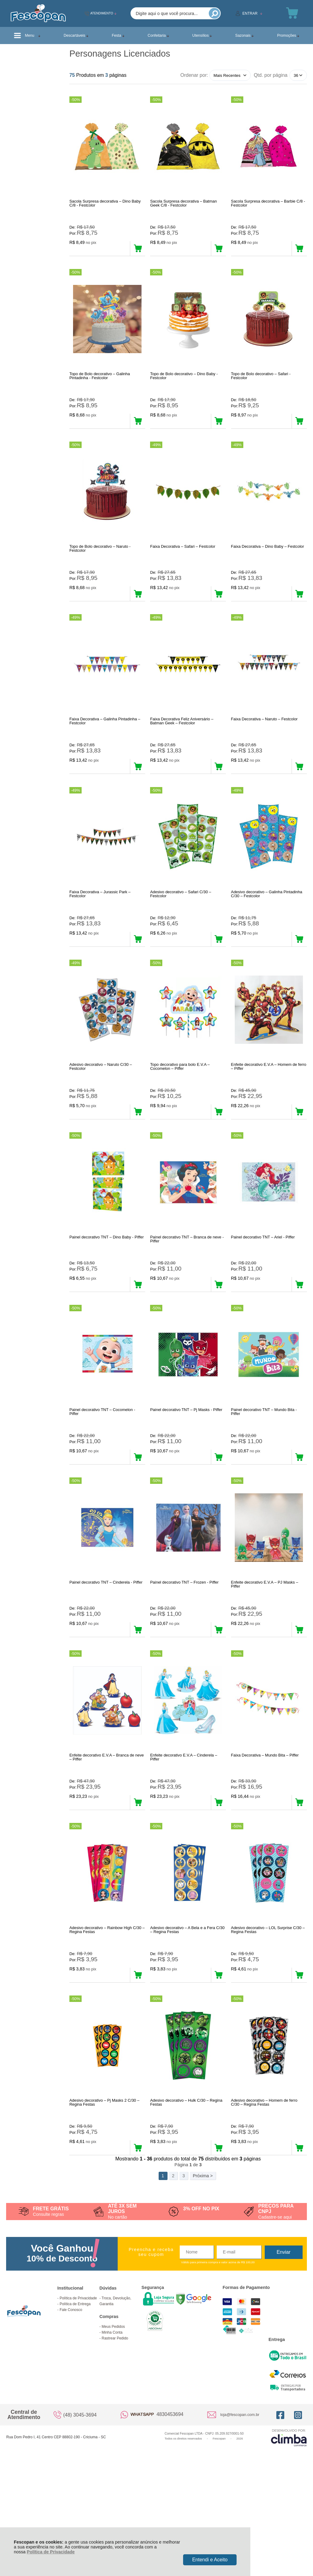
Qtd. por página (270, 75)
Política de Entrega (75, 2406)
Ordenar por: (194, 75)
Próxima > (203, 2277)
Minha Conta (112, 2434)
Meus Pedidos (113, 2428)
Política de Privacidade (51, 2551)
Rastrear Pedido (115, 2440)
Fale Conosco (71, 2412)
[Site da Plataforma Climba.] (289, 2539)
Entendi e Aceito (210, 2559)
